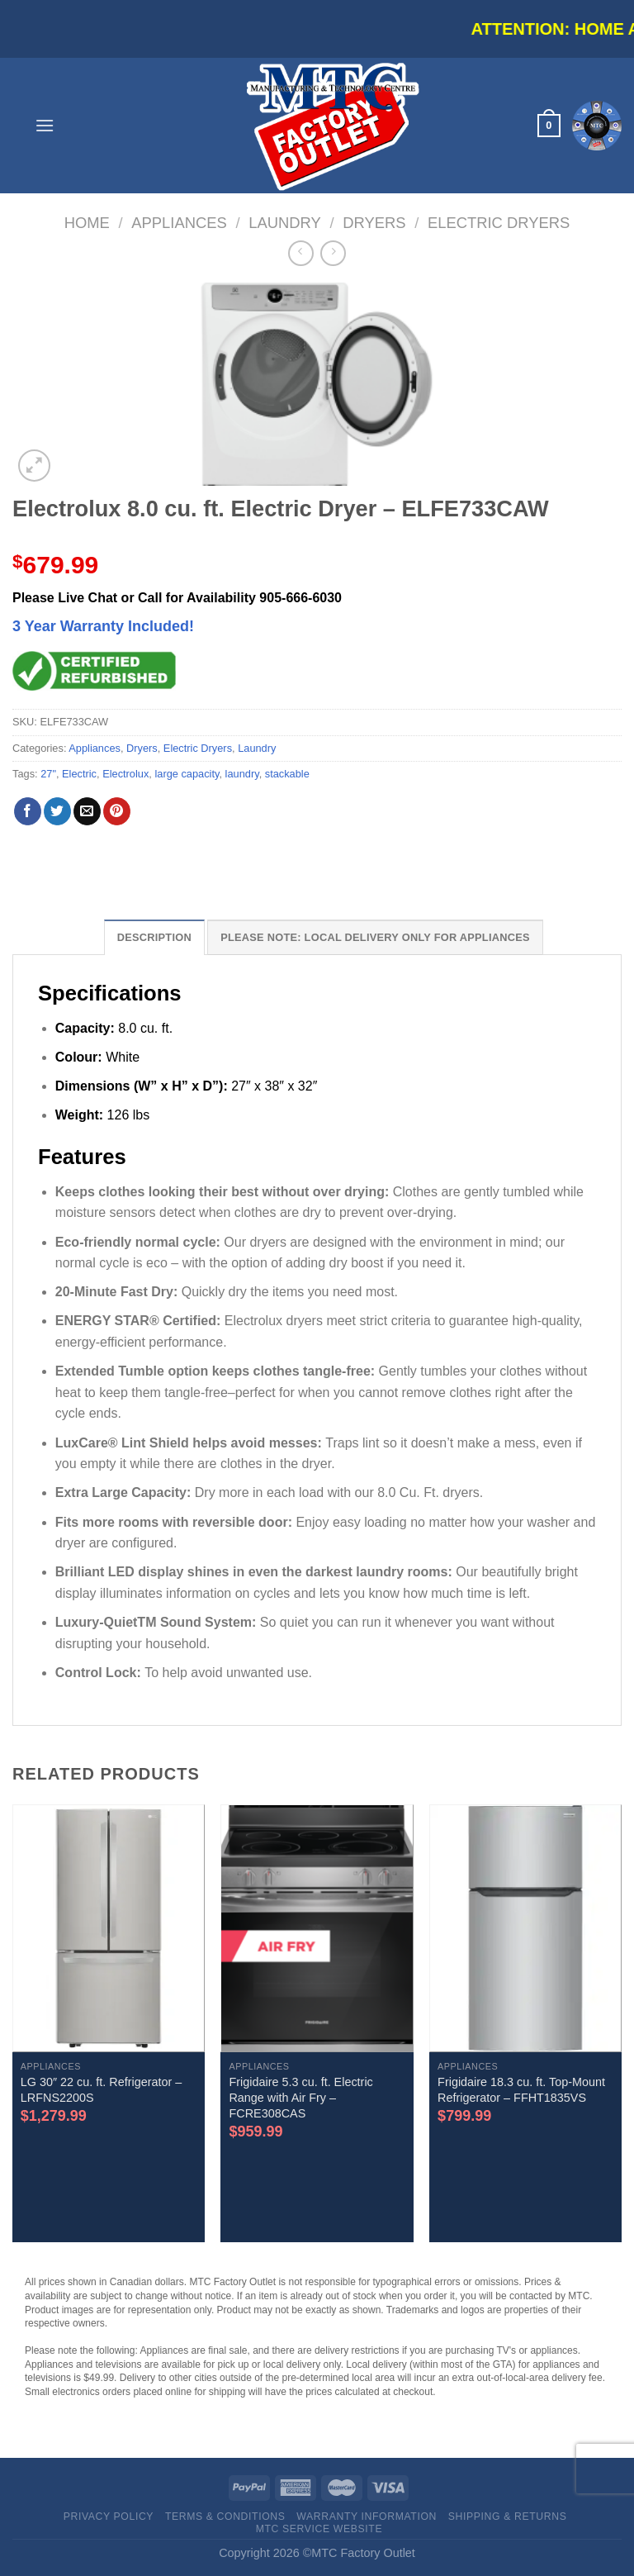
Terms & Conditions (225, 2516)
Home (87, 222)
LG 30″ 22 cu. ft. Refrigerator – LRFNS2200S (101, 2089)
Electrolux (125, 774)
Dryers (374, 222)
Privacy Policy (109, 2516)
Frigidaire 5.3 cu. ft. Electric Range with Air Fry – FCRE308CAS (300, 2097)
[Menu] (44, 125)
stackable (287, 774)
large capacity (186, 774)
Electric (79, 774)
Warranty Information (366, 2516)
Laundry (284, 222)
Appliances (179, 222)
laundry (242, 774)
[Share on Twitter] (57, 811)
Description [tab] (154, 937)
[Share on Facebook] (27, 811)
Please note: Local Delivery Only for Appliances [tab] (375, 937)
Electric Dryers (499, 222)
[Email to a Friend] (87, 811)
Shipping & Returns (507, 2516)
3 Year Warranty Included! (103, 626)
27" (48, 774)
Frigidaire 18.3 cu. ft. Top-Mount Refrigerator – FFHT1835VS (521, 2089)
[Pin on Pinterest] (116, 811)
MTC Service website (319, 2529)
